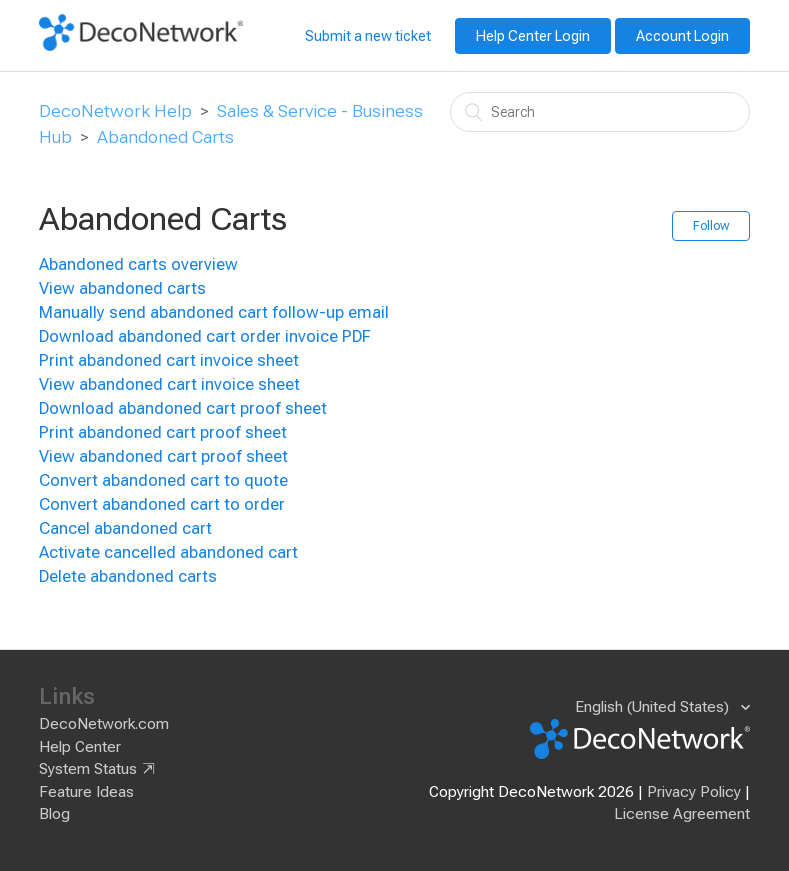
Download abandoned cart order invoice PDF (205, 336)
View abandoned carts (122, 288)
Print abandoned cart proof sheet (163, 432)
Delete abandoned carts (128, 576)
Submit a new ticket (368, 36)
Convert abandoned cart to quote (163, 480)
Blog (54, 814)
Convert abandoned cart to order (162, 504)
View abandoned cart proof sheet (163, 456)
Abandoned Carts (165, 137)
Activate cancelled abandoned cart (168, 552)
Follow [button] (711, 226)
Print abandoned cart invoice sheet (169, 360)
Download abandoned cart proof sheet (183, 408)
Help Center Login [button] (533, 36)
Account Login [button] (682, 36)
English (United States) (654, 707)
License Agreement (682, 814)
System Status (88, 769)
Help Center (80, 747)
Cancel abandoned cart (125, 528)
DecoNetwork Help (115, 111)
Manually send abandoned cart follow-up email (214, 312)
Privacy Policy (694, 792)
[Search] (600, 112)
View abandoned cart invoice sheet (169, 384)
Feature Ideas (86, 792)
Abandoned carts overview (138, 264)
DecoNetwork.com (104, 724)
